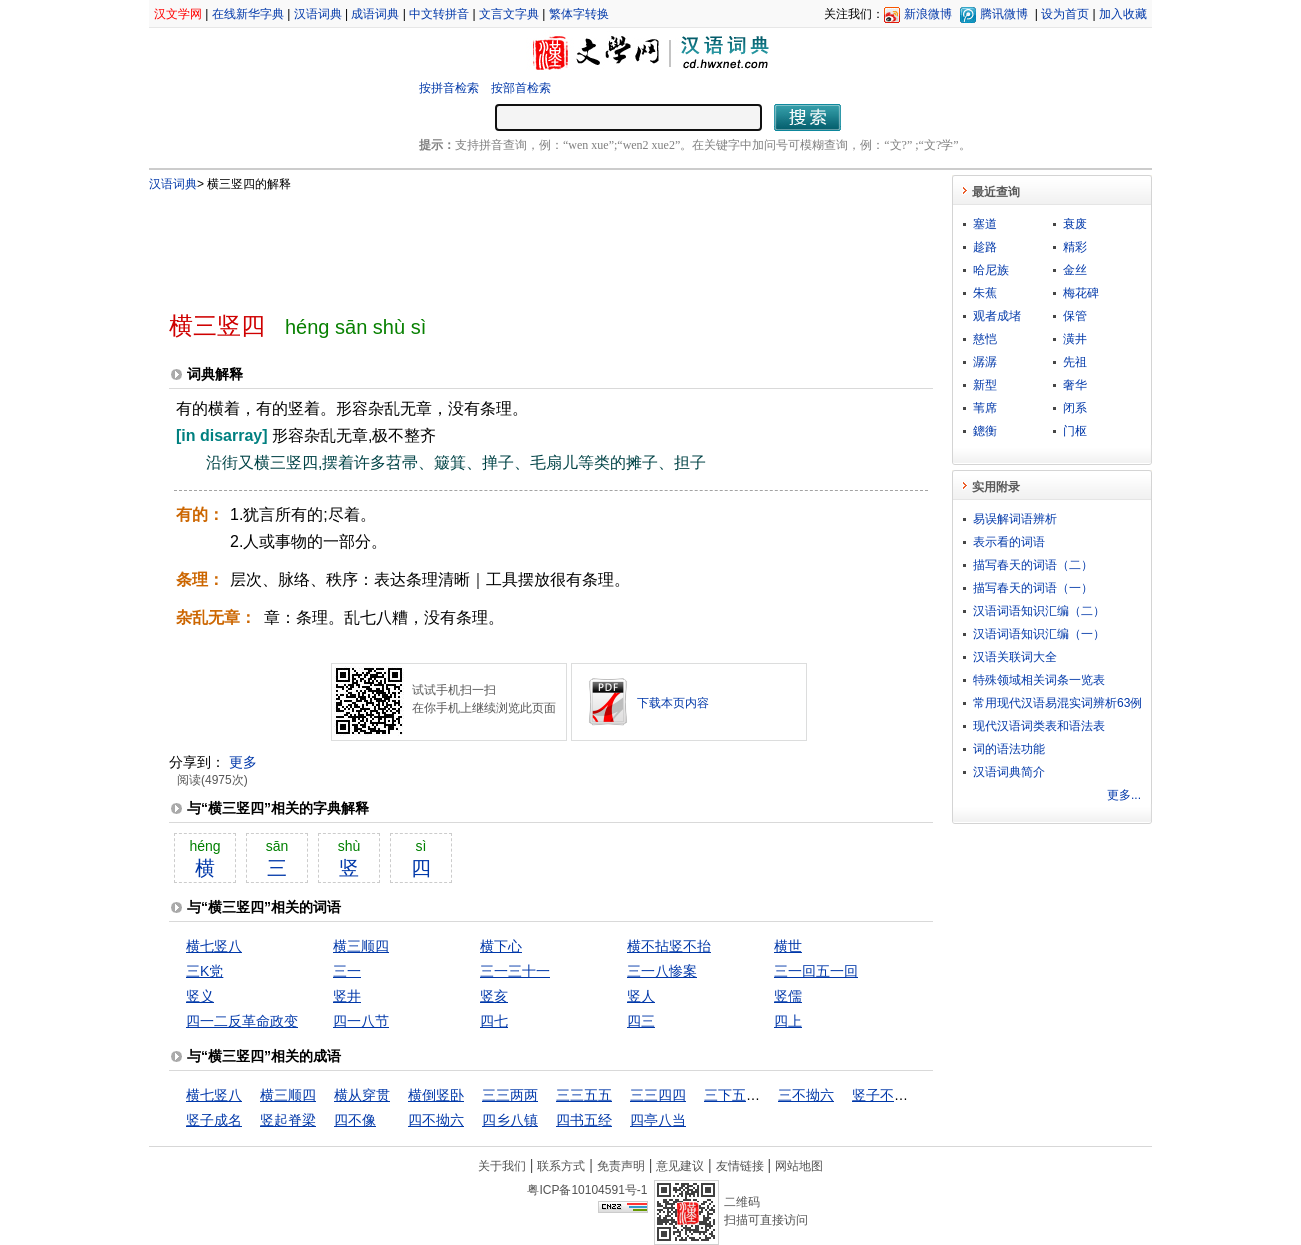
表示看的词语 (1009, 542)
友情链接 (740, 1166)
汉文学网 (178, 14)
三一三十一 (515, 971)
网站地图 (799, 1166)
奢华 (1075, 385)
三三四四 (658, 1095)
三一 (347, 971)
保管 (1075, 316)
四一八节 (361, 1021)
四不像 (355, 1120)
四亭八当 (658, 1120)
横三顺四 (361, 946)
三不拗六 (806, 1095)
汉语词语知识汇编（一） (1039, 634)
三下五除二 (739, 1095)
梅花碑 (1081, 293)
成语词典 (375, 14)
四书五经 (584, 1120)
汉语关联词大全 (1015, 657)
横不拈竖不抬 (669, 946)
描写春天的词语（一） (1033, 588)
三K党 (204, 971)
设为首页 (1065, 14)
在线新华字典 (248, 14)
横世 (788, 946)
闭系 (1075, 408)
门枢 (1075, 431)
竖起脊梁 (288, 1120)
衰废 (1075, 224)
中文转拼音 (439, 14)
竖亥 (494, 996)
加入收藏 (1123, 14)
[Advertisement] (518, 243)
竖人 (641, 996)
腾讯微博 (1004, 14)
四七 (494, 1021)
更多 (243, 762)
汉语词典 (318, 14)
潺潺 (985, 362)
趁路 (985, 247)
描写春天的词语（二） (1033, 565)
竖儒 (788, 996)
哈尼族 (991, 270)
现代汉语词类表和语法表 (1039, 726)
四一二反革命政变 (242, 1021)
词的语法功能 (1009, 749)
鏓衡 (985, 431)
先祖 (1075, 362)
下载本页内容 (673, 703)
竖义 (200, 996)
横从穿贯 (362, 1095)
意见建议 (680, 1166)
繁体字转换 (579, 14)
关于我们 (502, 1166)
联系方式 (561, 1166)
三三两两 (510, 1095)
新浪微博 (928, 14)
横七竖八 (214, 946)
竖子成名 (214, 1120)
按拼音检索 (449, 88)
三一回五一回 (816, 971)
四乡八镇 (510, 1120)
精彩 (1075, 247)
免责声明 (621, 1166)
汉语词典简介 (1009, 772)
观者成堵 (997, 316)
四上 (788, 1021)
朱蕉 (985, 293)
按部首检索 (521, 88)
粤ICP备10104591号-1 (587, 1190)
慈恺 (985, 339)
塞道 (985, 224)
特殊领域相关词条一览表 (1039, 680)
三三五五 (584, 1095)
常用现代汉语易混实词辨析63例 (1057, 703)
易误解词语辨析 (1015, 519)
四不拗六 (436, 1120)
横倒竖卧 (436, 1095)
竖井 (347, 996)
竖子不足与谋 (894, 1095)
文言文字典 (509, 14)
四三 (641, 1021)
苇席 (985, 408)
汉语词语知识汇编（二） (1039, 611)
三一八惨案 (662, 971)
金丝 (1075, 270)
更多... (1124, 795)
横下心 (501, 946)
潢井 (1075, 339)
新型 (985, 385)
